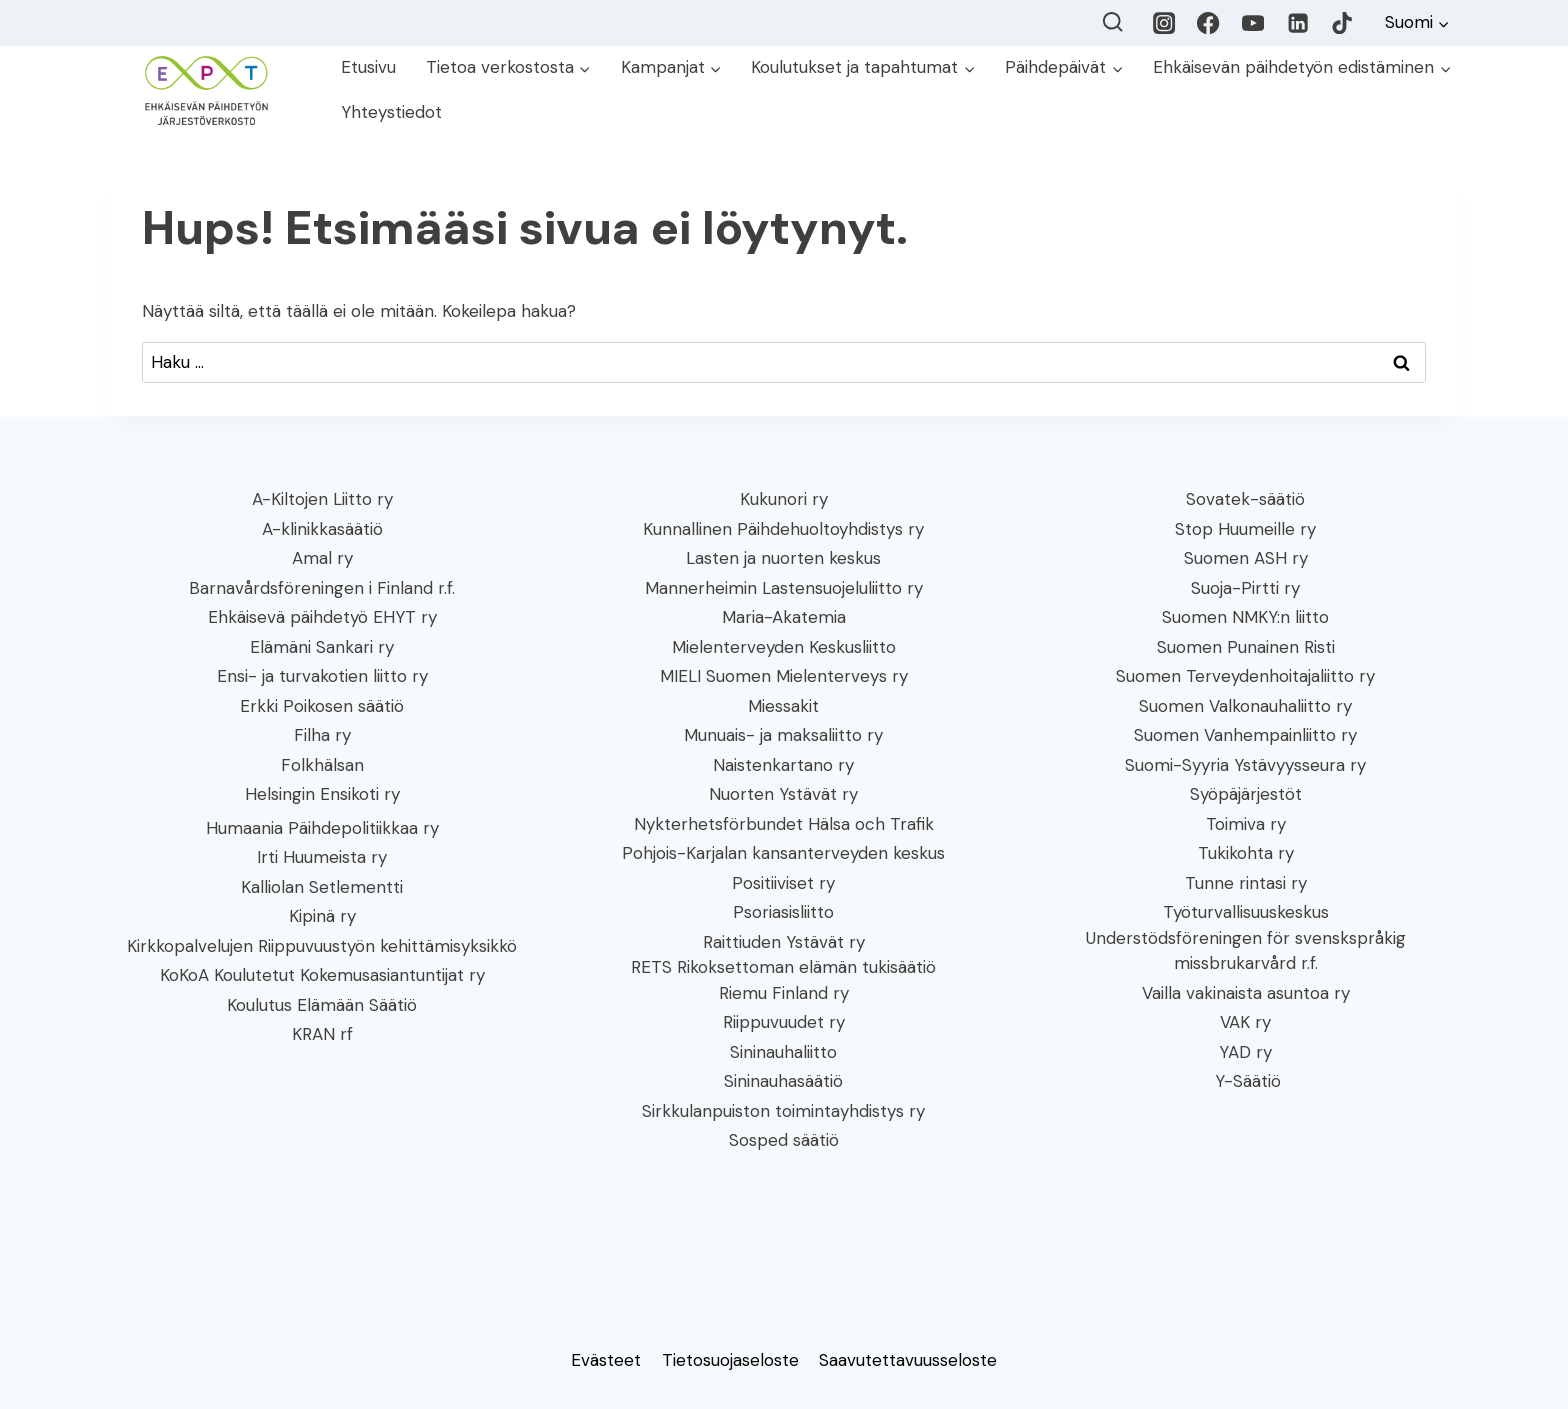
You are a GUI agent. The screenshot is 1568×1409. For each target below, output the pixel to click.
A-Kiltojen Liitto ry (322, 499)
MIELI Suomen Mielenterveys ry (784, 676)
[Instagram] (1164, 23)
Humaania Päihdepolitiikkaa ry (322, 828)
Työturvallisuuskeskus (1246, 912)
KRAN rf (322, 1034)
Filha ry (322, 735)
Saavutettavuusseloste (908, 1360)
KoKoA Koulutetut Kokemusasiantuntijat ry (322, 975)
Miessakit (783, 706)
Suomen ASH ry (1246, 558)
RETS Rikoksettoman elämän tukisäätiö (783, 967)
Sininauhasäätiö (783, 1081)
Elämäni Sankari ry (322, 647)
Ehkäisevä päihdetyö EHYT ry (322, 617)
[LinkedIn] (1297, 23)
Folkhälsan (322, 765)
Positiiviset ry (783, 883)
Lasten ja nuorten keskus (783, 558)
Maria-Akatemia (784, 617)
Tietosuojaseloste (730, 1360)
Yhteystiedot (391, 112)
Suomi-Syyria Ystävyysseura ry (1245, 765)
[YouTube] (1253, 23)
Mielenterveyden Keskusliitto (784, 647)
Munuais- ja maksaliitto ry (783, 735)
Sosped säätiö (784, 1140)
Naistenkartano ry (783, 765)
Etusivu (368, 67)
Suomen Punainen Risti (1246, 647)
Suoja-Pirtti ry (1245, 588)
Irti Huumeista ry (322, 857)
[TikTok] (1342, 23)
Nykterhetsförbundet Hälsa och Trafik (784, 824)
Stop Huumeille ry (1245, 529)
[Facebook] (1208, 23)
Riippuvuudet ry (784, 1022)
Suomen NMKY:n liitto (1245, 617)
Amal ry (322, 558)
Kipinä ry (322, 916)
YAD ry (1245, 1052)
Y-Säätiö (1245, 1081)
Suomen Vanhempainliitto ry (1245, 735)
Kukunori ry (784, 499)
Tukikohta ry (1246, 853)
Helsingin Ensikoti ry (322, 794)
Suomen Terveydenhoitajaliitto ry (1245, 676)
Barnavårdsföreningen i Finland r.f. (322, 588)
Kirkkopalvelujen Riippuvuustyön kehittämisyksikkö (322, 946)
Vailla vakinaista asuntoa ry (1246, 993)
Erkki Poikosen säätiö (322, 706)
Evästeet (606, 1360)
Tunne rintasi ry (1246, 883)
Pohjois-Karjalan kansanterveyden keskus (783, 853)
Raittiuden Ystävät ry (784, 942)
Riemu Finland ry (784, 993)
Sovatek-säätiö (1245, 499)
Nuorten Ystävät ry (783, 794)
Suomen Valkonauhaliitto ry (1245, 706)
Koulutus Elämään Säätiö (322, 1005)
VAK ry (1245, 1022)
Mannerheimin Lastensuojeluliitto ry (784, 588)
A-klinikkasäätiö (322, 529)
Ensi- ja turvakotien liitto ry (322, 676)
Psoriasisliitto (783, 912)
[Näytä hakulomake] (1112, 22)
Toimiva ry (1246, 824)
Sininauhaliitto (783, 1052)
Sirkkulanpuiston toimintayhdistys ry (783, 1111)
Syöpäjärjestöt (1246, 794)
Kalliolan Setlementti (322, 887)
